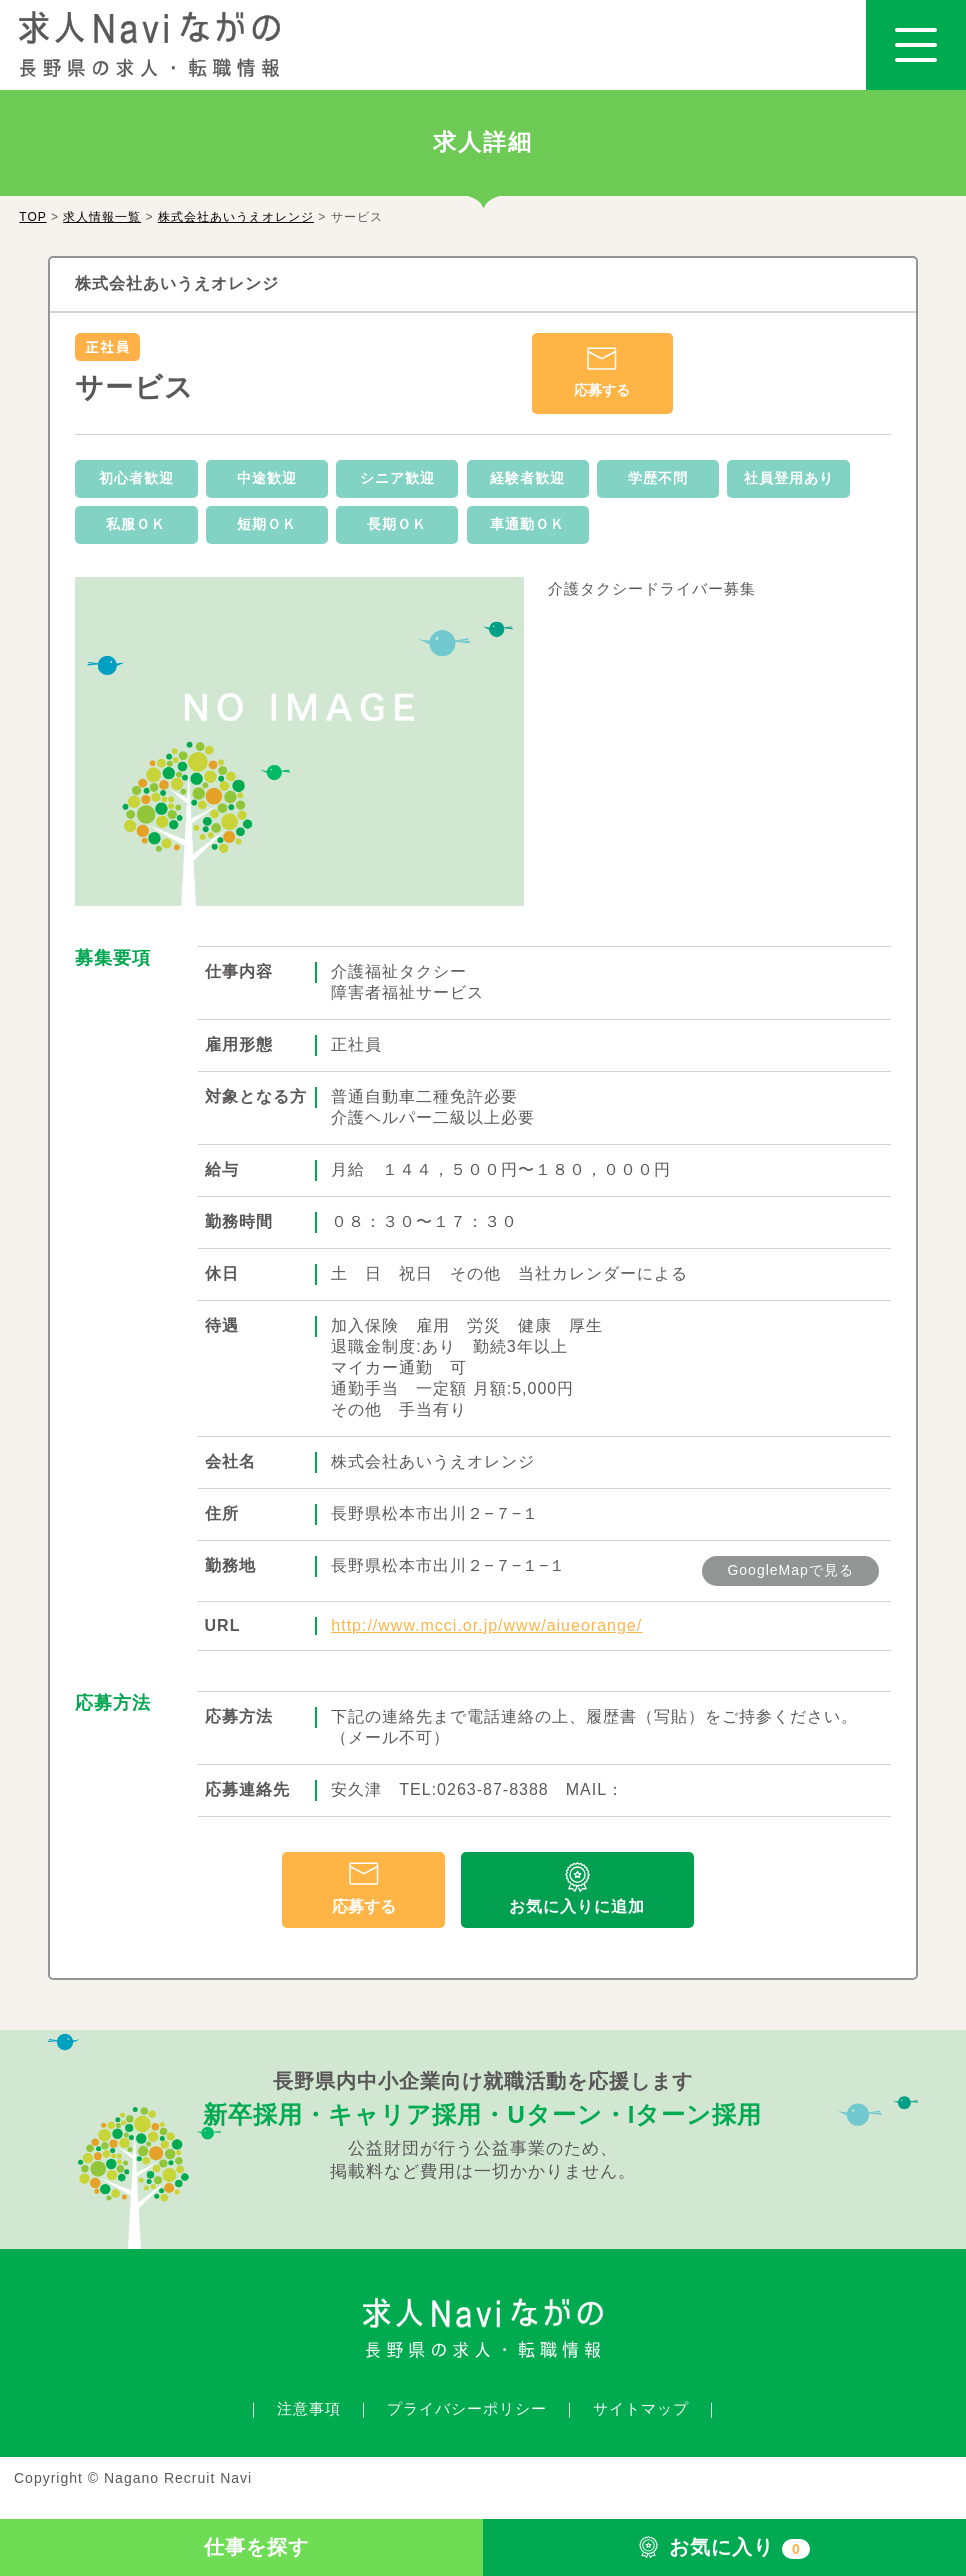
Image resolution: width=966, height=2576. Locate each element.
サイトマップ (641, 2408)
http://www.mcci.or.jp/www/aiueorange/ (486, 1625)
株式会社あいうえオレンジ (236, 217)
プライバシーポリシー (467, 2408)
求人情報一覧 (102, 217)
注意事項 (309, 2408)
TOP (32, 217)
